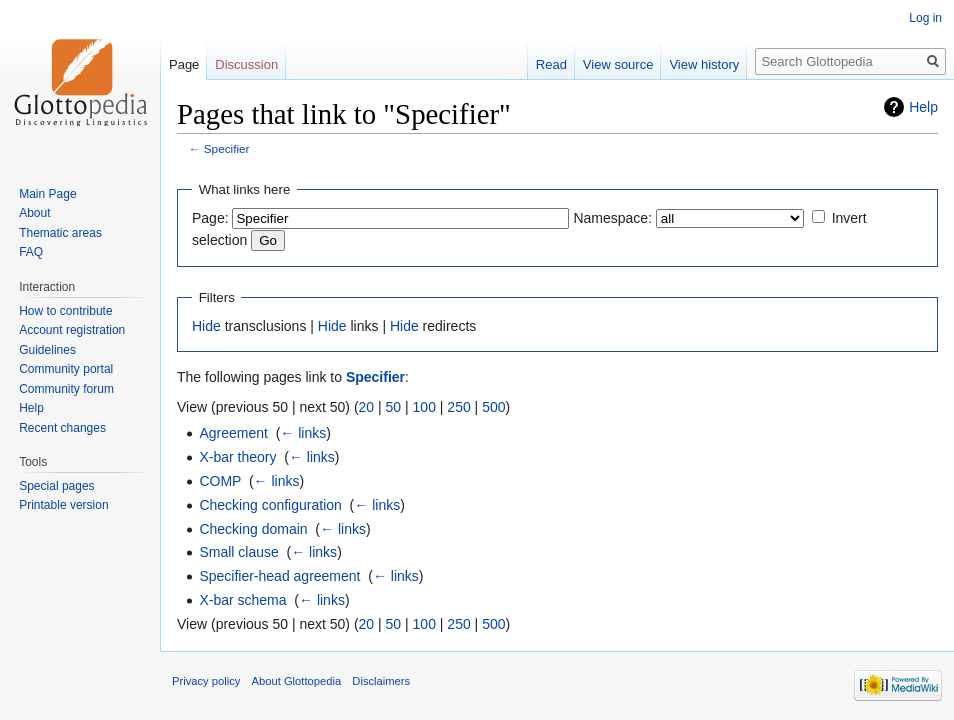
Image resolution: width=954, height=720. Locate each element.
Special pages (56, 486)
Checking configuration (270, 505)
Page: (210, 218)
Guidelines (47, 350)
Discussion (246, 64)
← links (303, 433)
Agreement (233, 433)
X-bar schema (242, 600)
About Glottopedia (297, 681)
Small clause (238, 552)
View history (704, 64)
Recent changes (62, 428)
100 (424, 407)
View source (618, 64)
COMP (220, 481)
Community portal (66, 369)
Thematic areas (60, 233)
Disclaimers (381, 681)
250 (458, 407)
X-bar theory (237, 457)
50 (394, 407)
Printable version (63, 505)
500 (493, 407)
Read (551, 64)
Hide (206, 326)
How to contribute (65, 311)
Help (923, 107)
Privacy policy (206, 681)
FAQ (31, 252)
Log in (925, 18)
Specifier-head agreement (279, 576)
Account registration (72, 330)
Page (184, 64)
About (34, 213)
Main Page (47, 194)
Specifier (227, 148)
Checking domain (253, 529)
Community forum (66, 389)
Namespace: (612, 218)
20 (367, 407)
